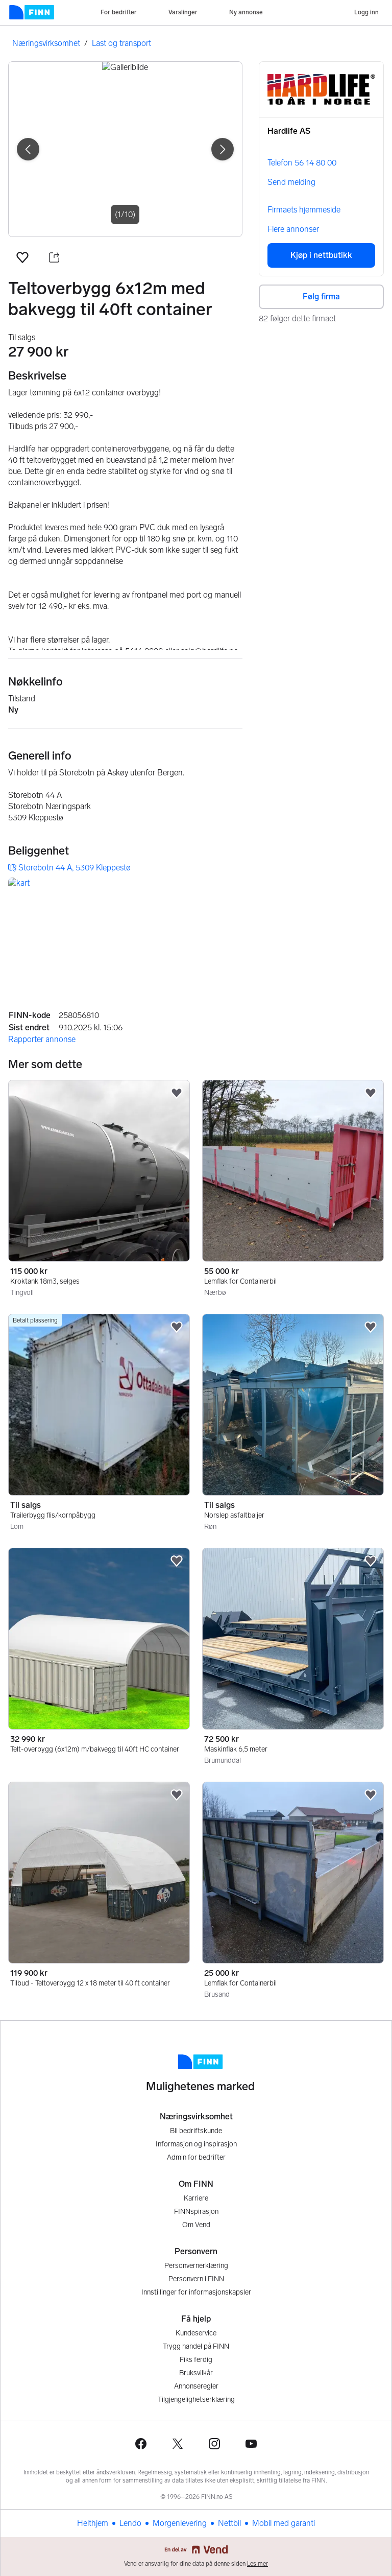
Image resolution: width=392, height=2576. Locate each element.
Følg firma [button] (321, 296)
